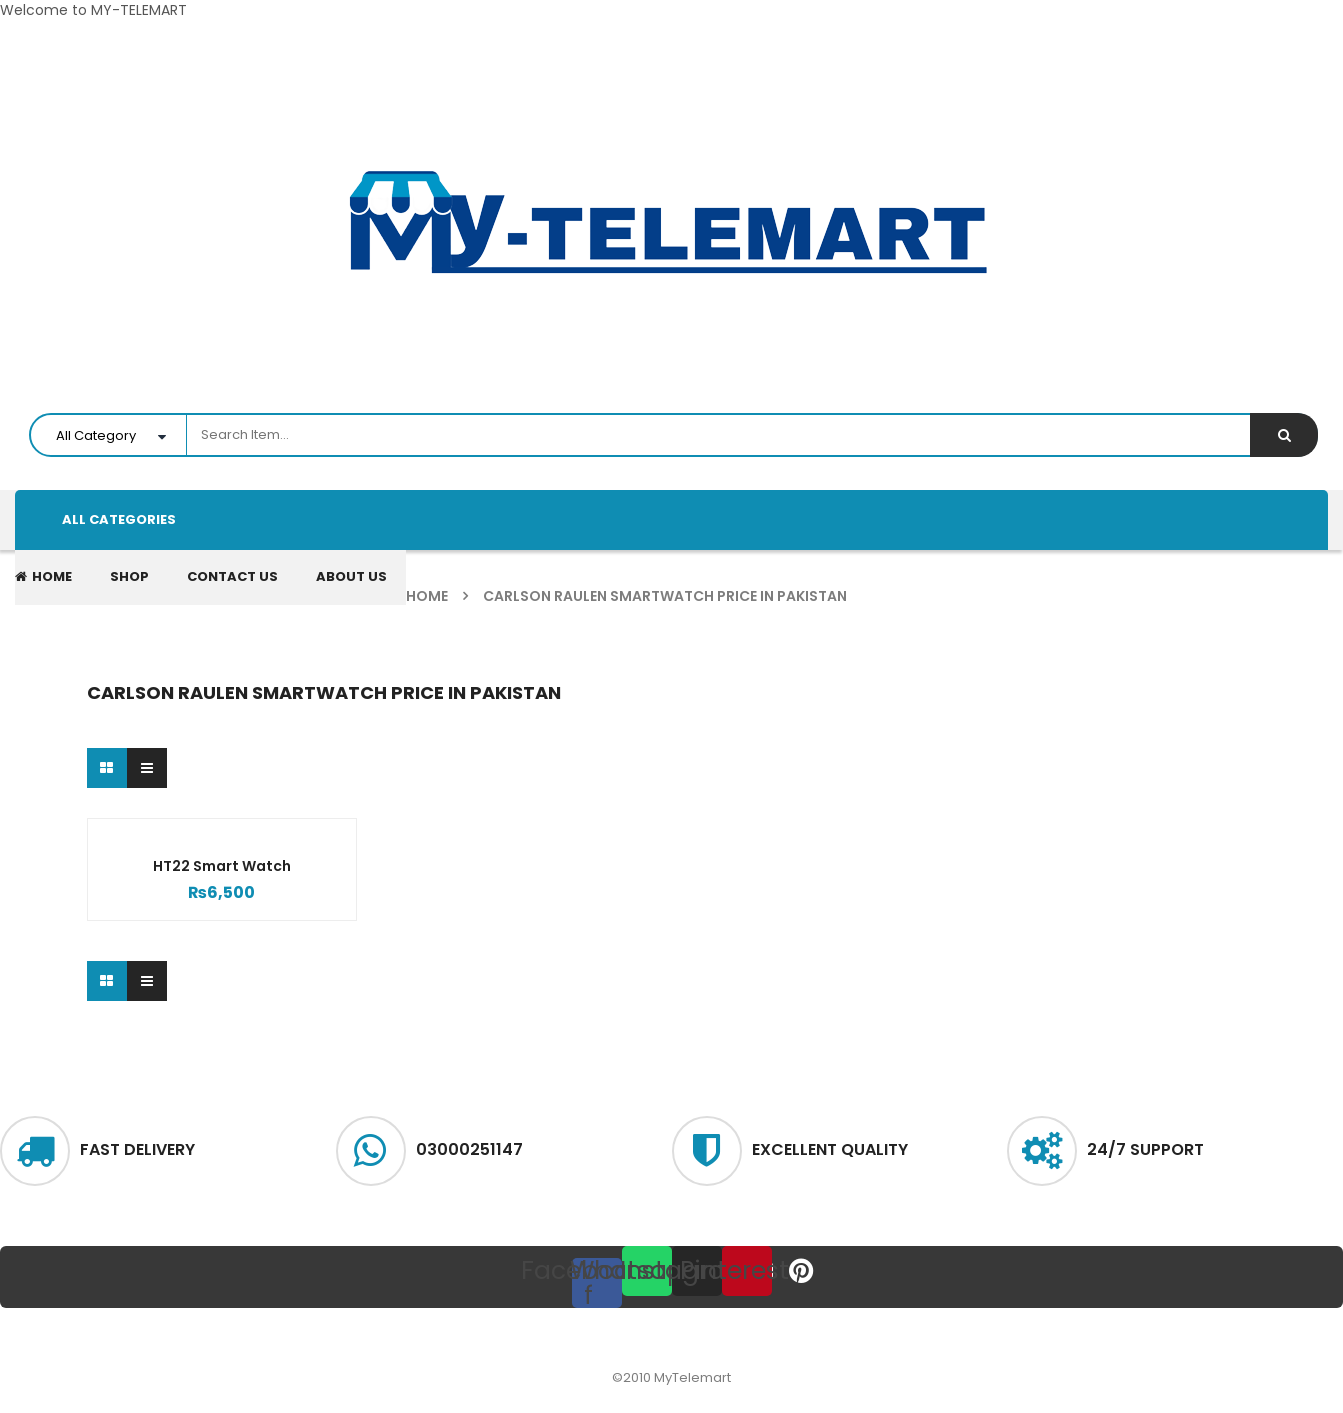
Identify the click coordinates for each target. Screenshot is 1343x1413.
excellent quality (830, 1149)
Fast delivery (137, 1149)
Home (427, 596)
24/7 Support (1145, 1149)
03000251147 (469, 1149)
